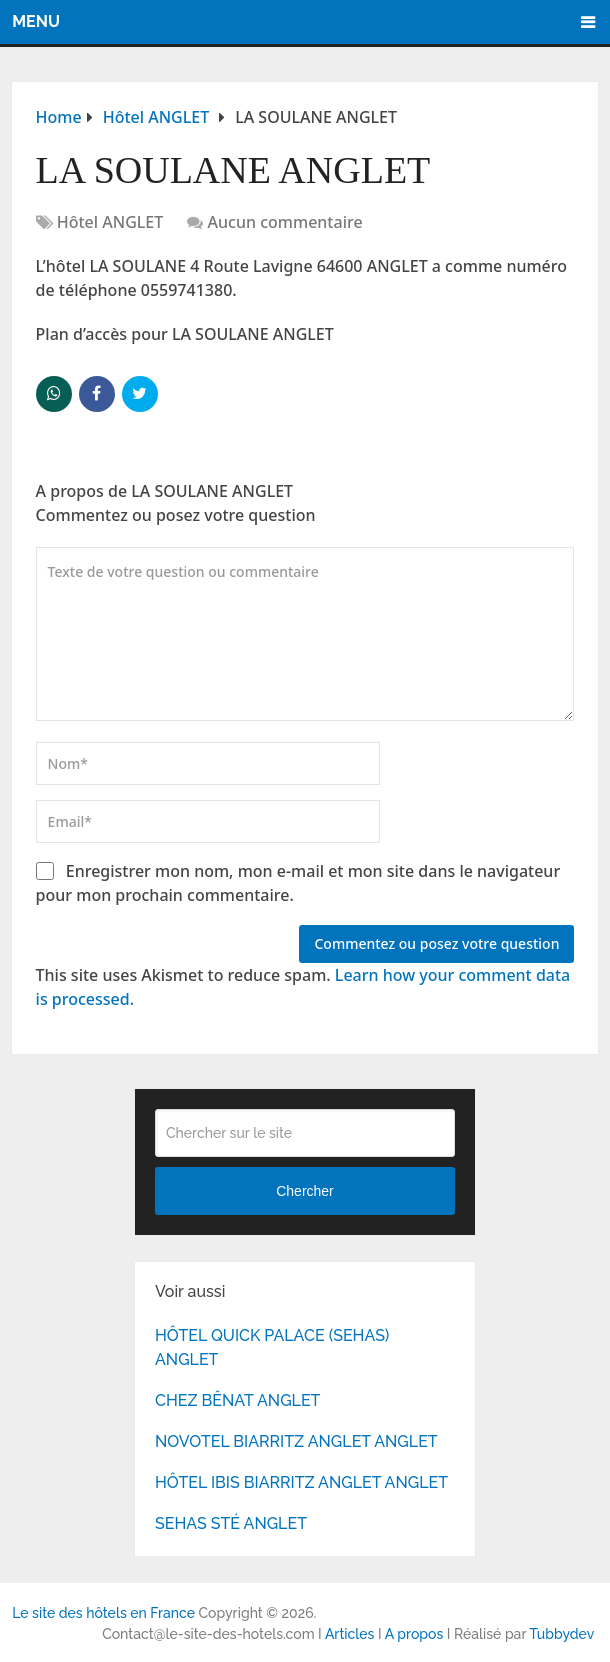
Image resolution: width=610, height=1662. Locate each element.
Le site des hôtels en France (103, 1613)
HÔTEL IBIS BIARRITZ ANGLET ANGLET (301, 1482)
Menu (36, 21)
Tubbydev (561, 1634)
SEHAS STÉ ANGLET (231, 1523)
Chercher (305, 1191)
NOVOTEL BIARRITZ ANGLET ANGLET (296, 1441)
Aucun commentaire (285, 222)
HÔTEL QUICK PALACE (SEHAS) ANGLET (272, 1347)
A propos (414, 1634)
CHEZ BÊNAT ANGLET (237, 1400)
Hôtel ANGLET (110, 222)
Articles (350, 1634)
